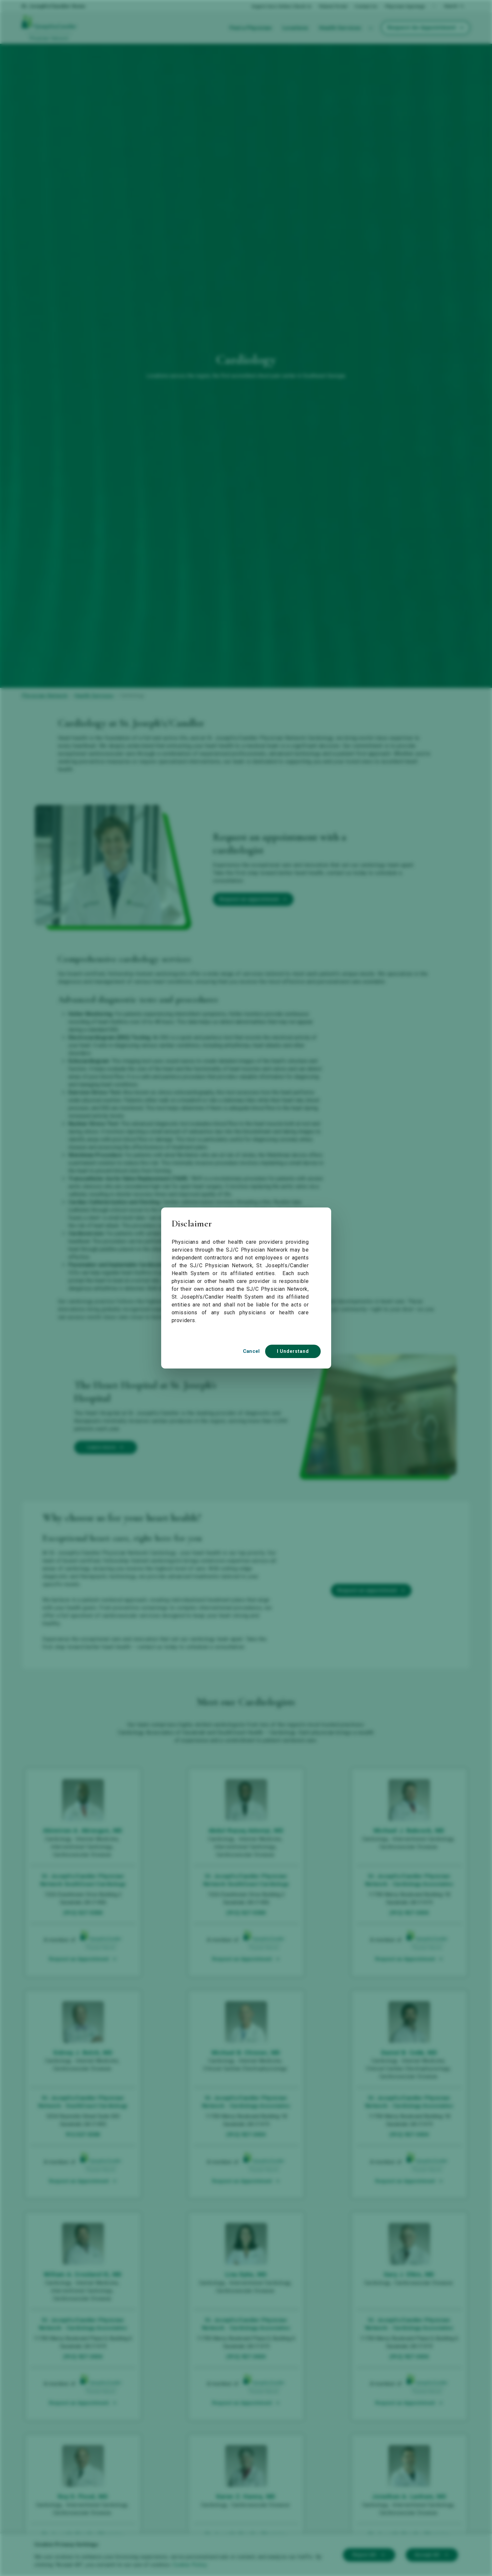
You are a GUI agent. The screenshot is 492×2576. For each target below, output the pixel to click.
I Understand (293, 1351)
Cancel (251, 1351)
